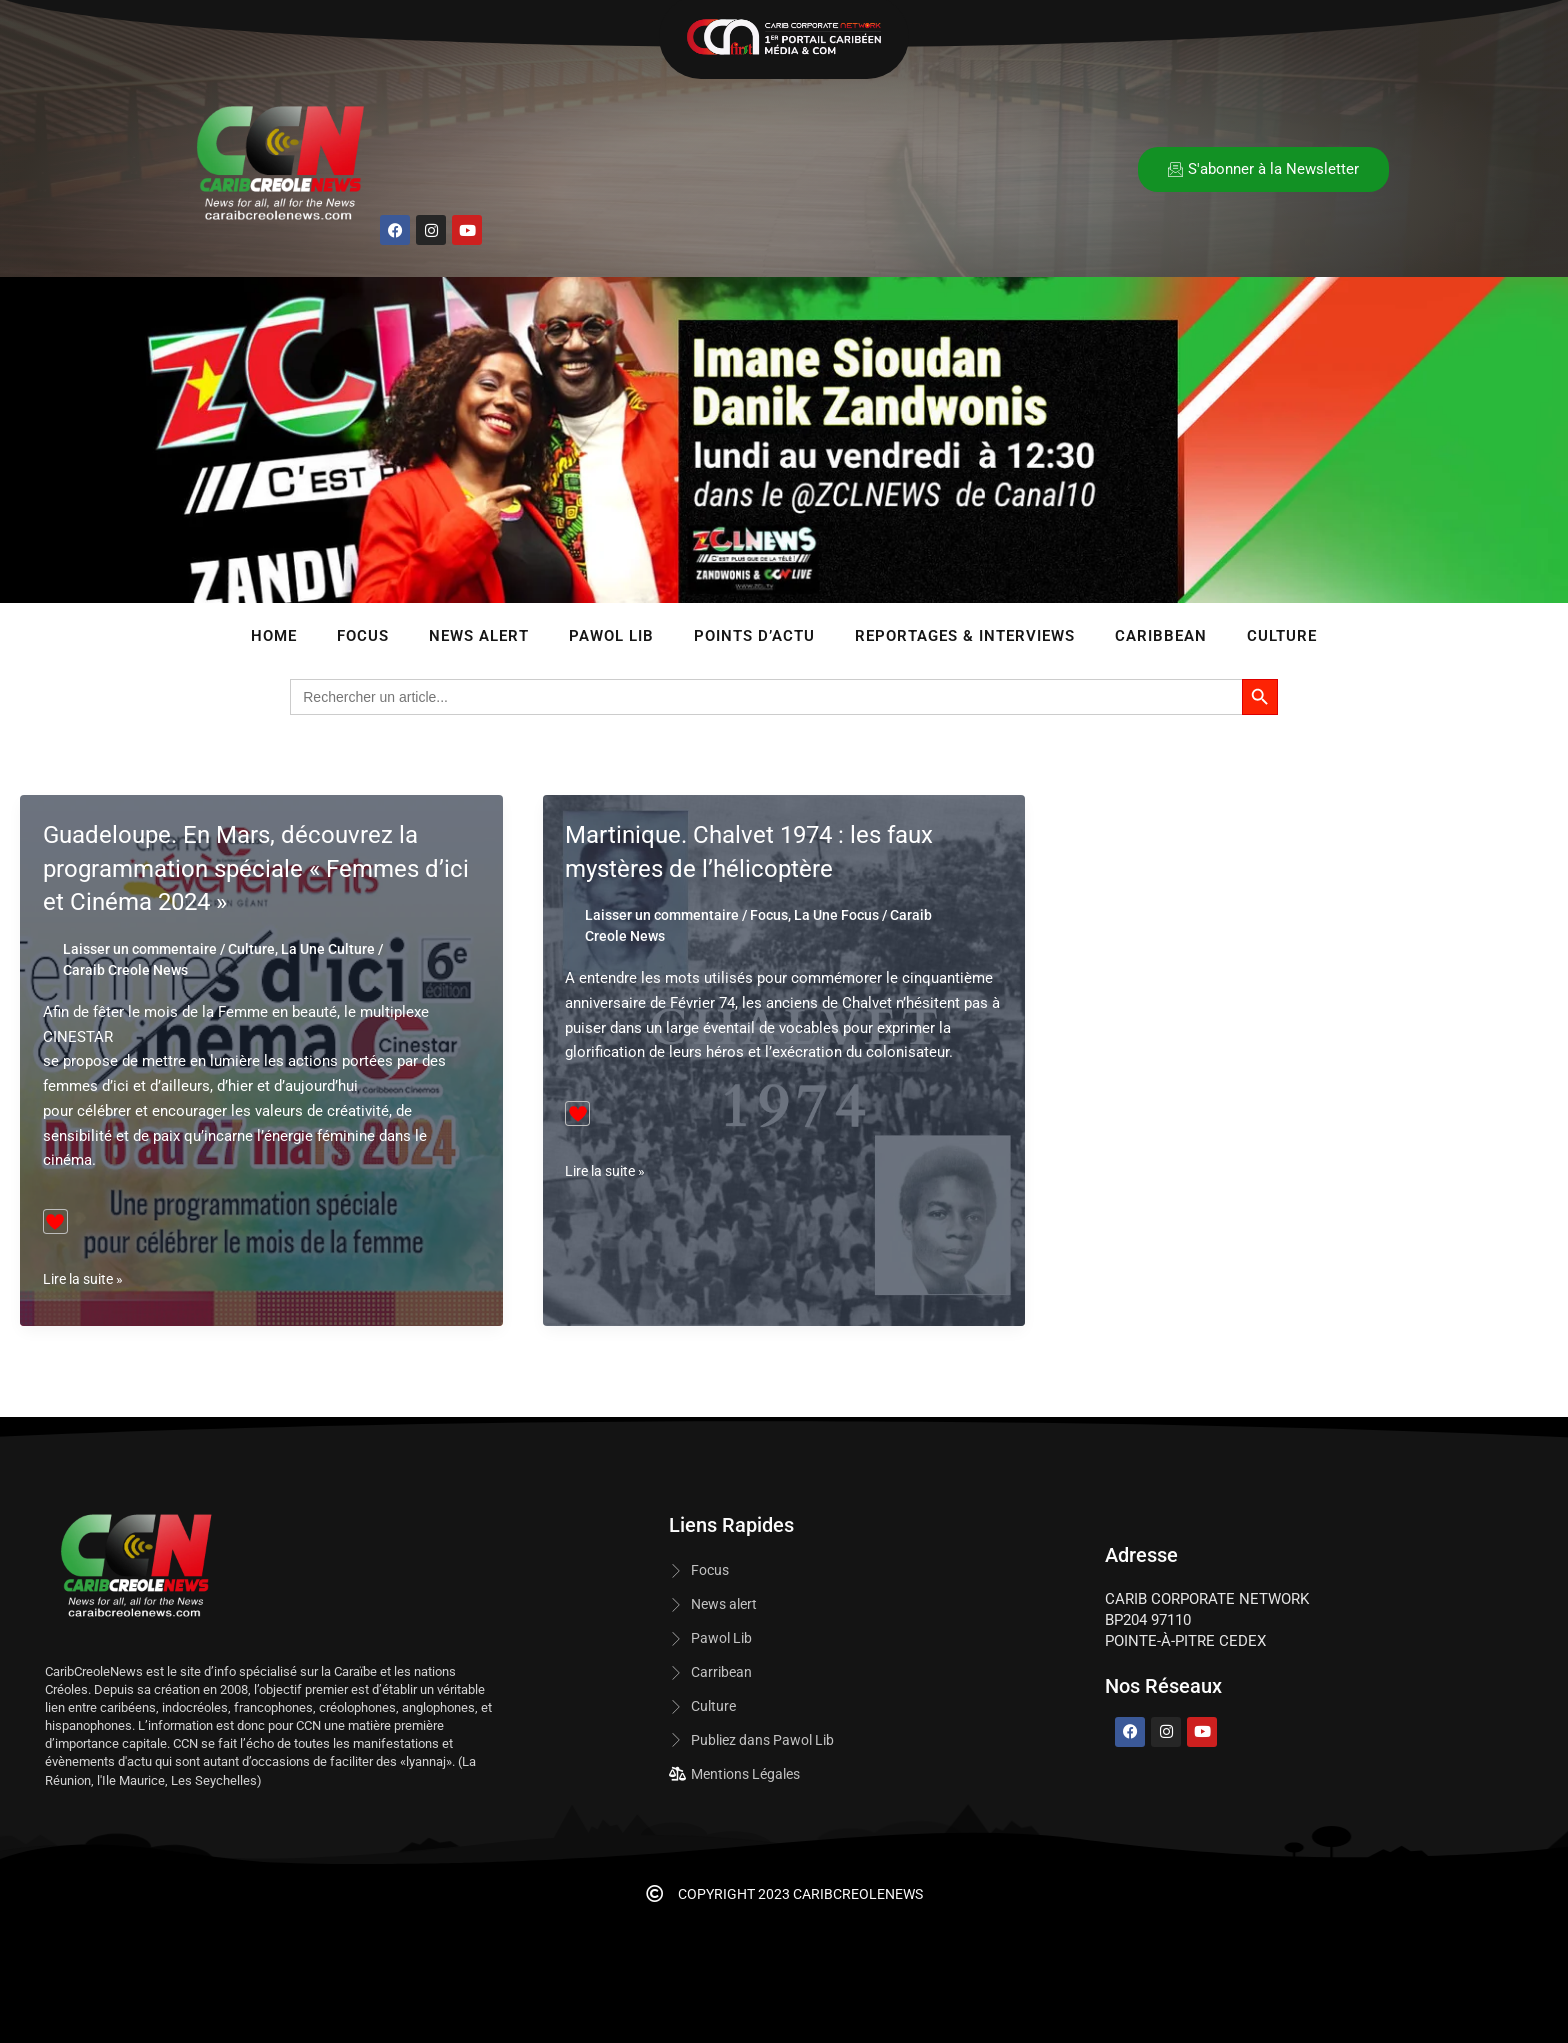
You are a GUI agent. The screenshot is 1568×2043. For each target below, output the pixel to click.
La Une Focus (836, 915)
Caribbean (1161, 636)
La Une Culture (328, 949)
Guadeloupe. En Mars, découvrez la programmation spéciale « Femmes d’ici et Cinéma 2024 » (246, 868)
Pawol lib (611, 636)
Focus (363, 636)
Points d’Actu (754, 636)
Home (274, 636)
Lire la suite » (87, 1279)
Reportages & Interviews (965, 636)
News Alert (479, 636)
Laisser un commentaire (140, 949)
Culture (1282, 636)
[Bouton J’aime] (55, 1221)
